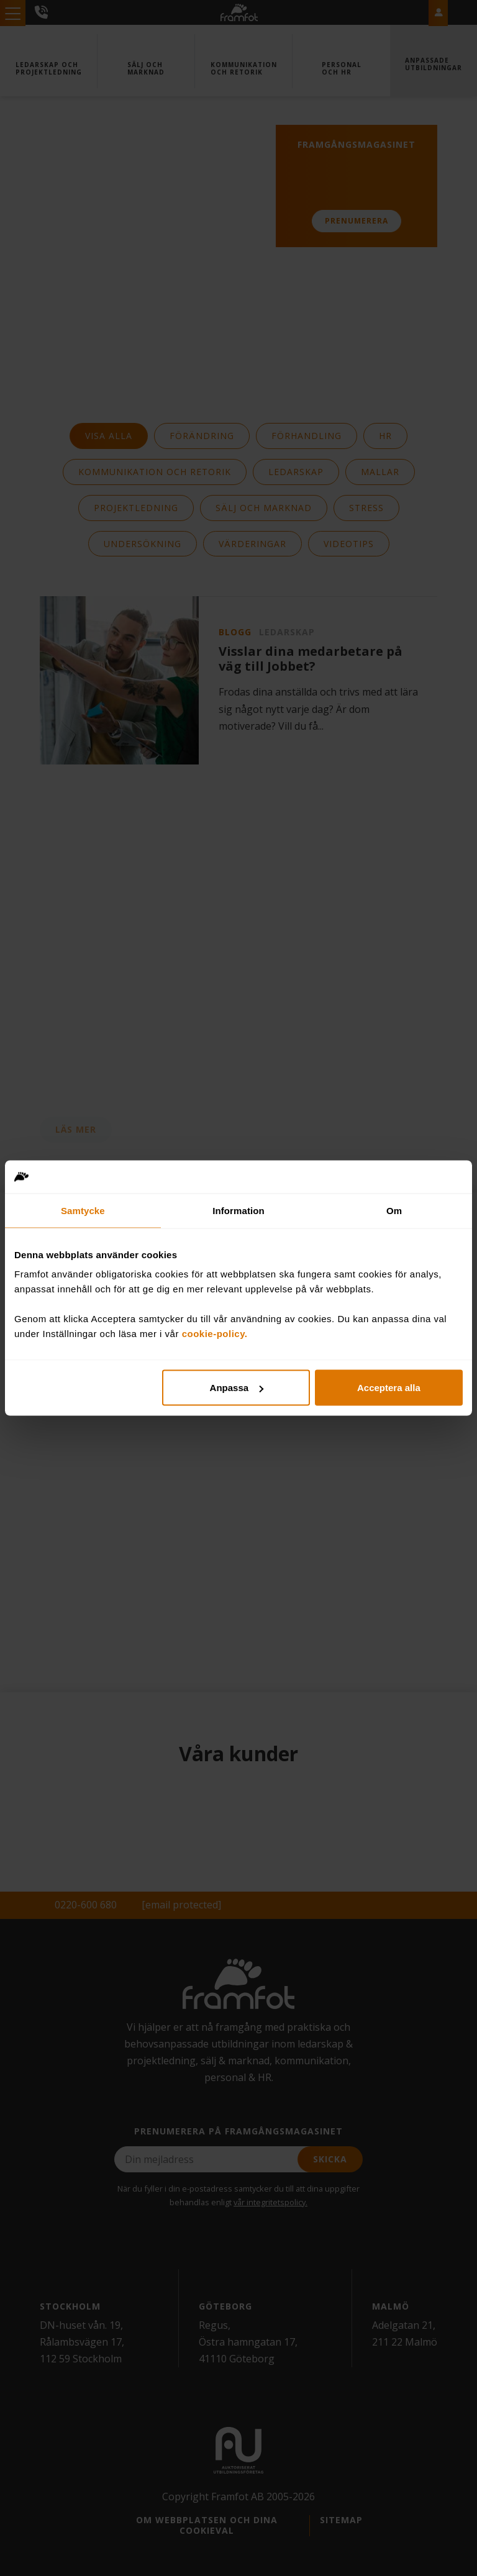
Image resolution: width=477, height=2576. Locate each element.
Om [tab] (394, 1210)
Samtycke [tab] (83, 1210)
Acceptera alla (388, 1387)
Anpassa (237, 1387)
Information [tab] (238, 1210)
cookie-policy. (215, 1333)
